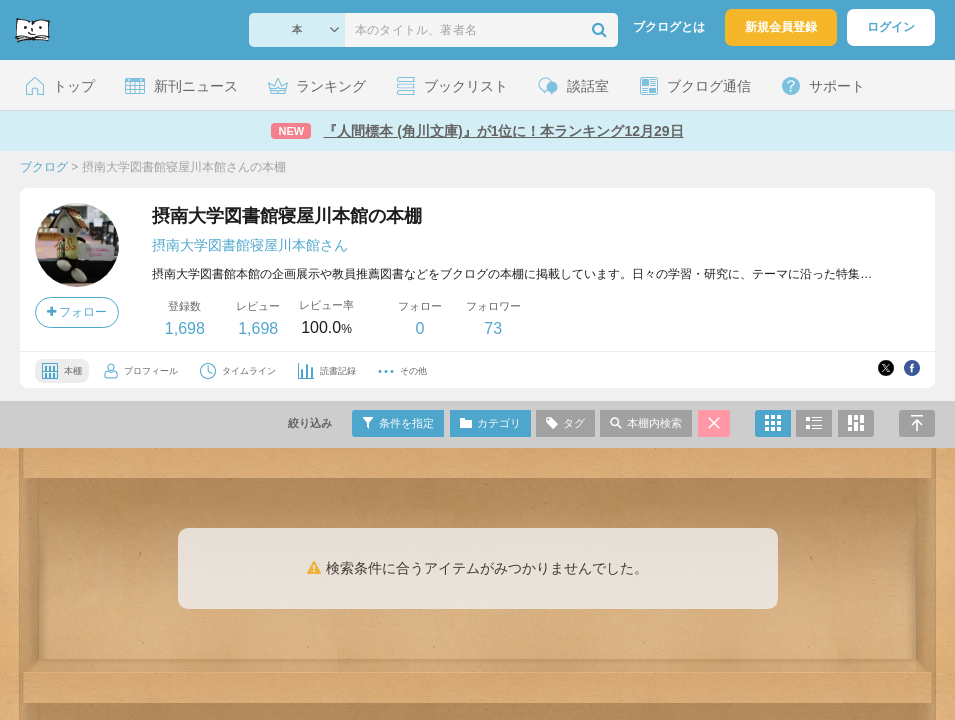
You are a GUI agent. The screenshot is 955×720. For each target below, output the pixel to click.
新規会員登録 (781, 27)
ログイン (891, 27)
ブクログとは (669, 27)
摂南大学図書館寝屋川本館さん (250, 245)
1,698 (185, 328)
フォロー (77, 312)
